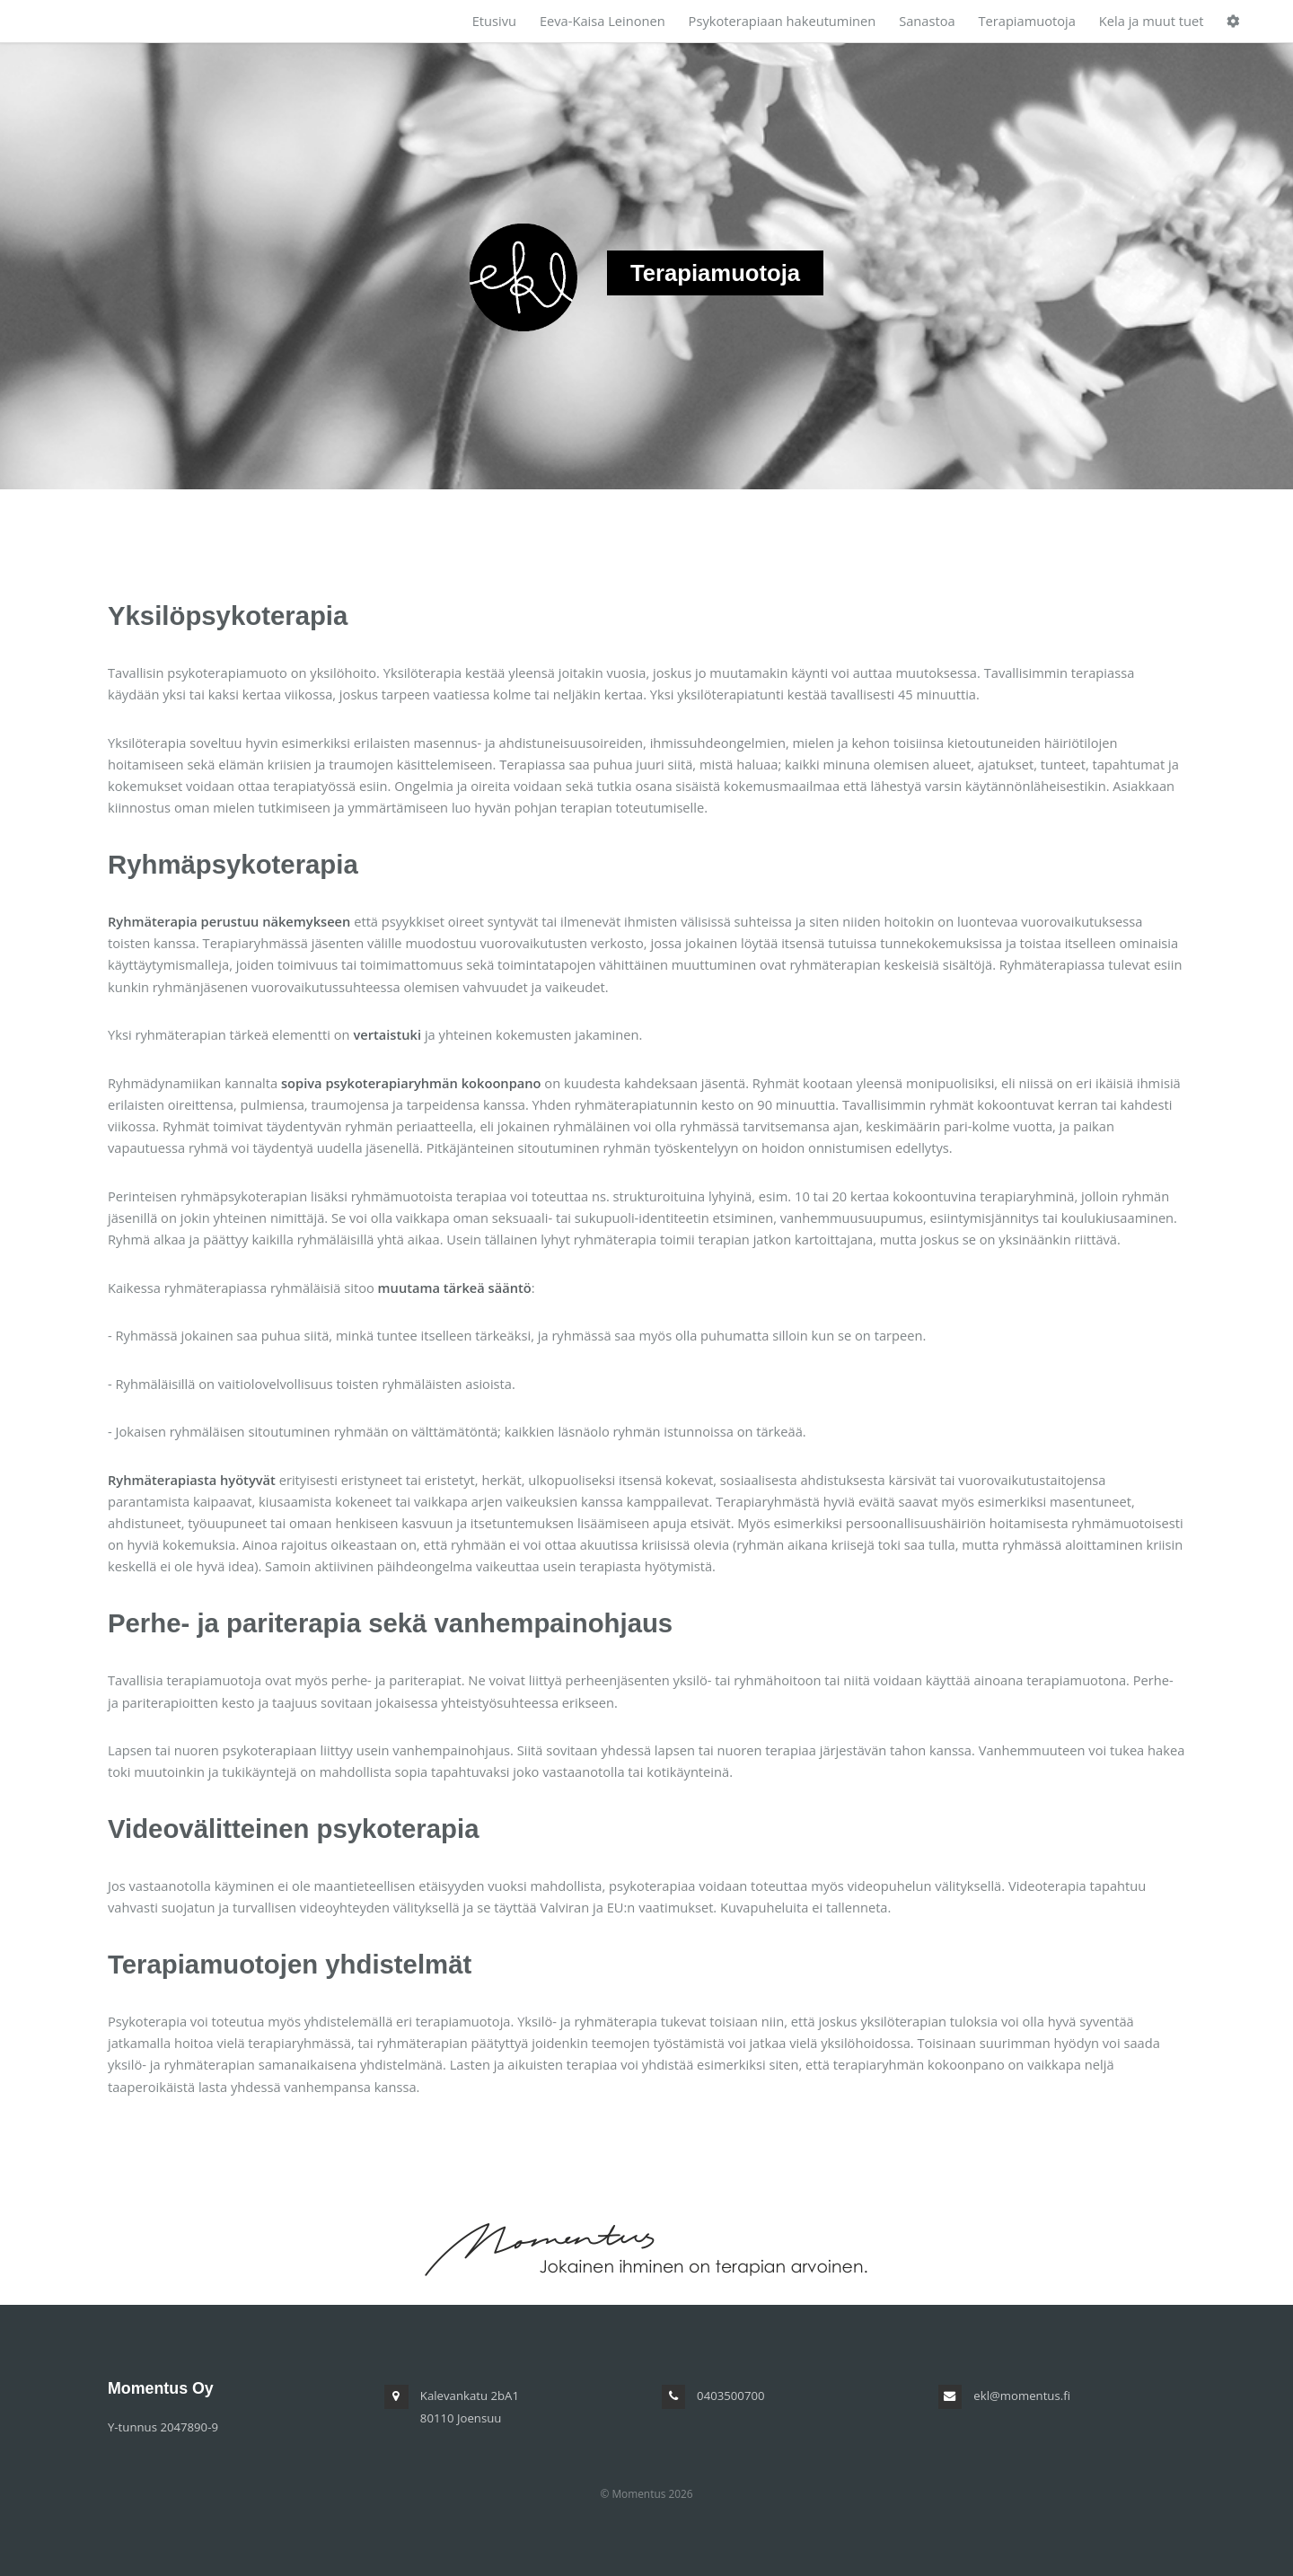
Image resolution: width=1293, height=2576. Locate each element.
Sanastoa (926, 21)
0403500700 (730, 2395)
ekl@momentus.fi (1021, 2395)
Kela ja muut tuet (1151, 21)
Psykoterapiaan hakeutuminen (782, 21)
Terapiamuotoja (1027, 21)
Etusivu (494, 21)
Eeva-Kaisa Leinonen (602, 21)
